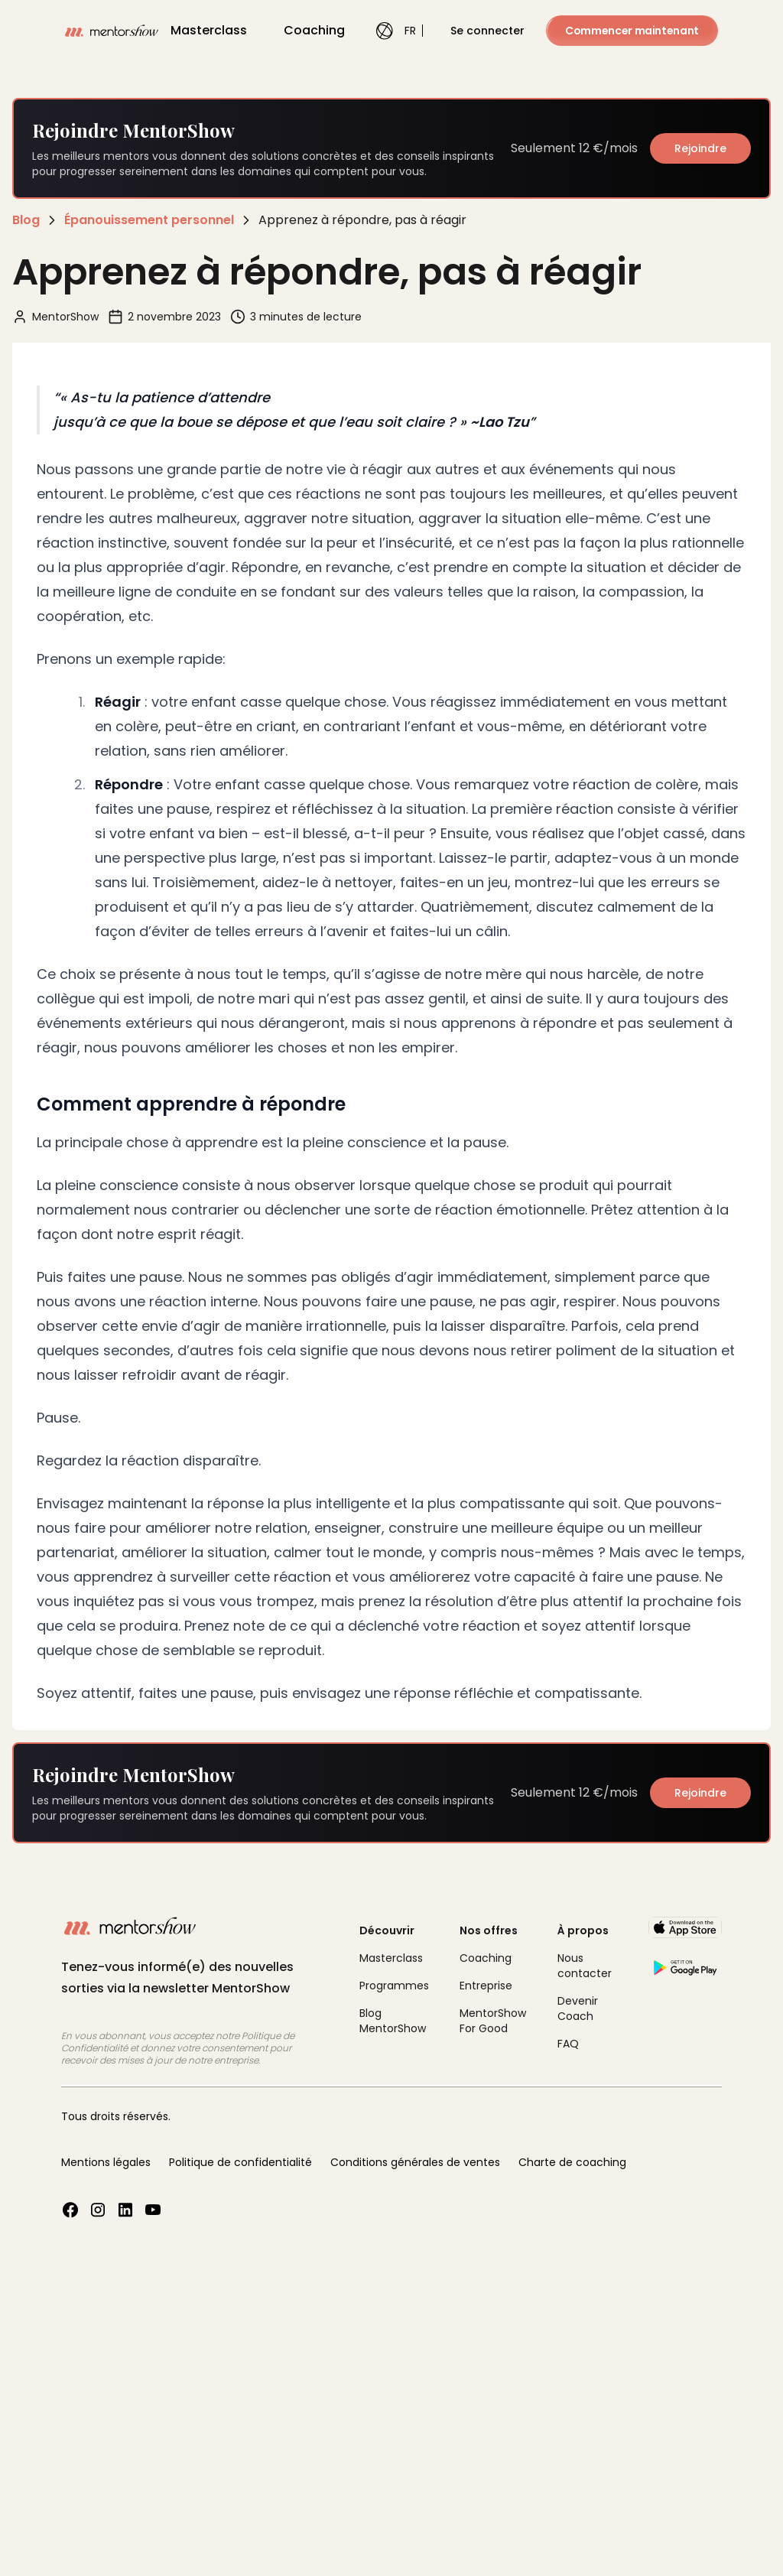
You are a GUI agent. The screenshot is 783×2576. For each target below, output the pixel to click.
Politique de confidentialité (240, 2162)
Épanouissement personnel (149, 220)
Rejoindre (700, 148)
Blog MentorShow (392, 2020)
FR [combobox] (391, 30)
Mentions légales (106, 2162)
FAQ (568, 2043)
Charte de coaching (572, 2162)
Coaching (314, 30)
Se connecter (487, 30)
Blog (26, 220)
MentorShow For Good (493, 2020)
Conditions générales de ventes (415, 2162)
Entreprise (486, 1985)
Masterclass (209, 30)
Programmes (394, 1985)
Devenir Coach (577, 2008)
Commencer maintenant (632, 30)
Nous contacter (584, 1965)
